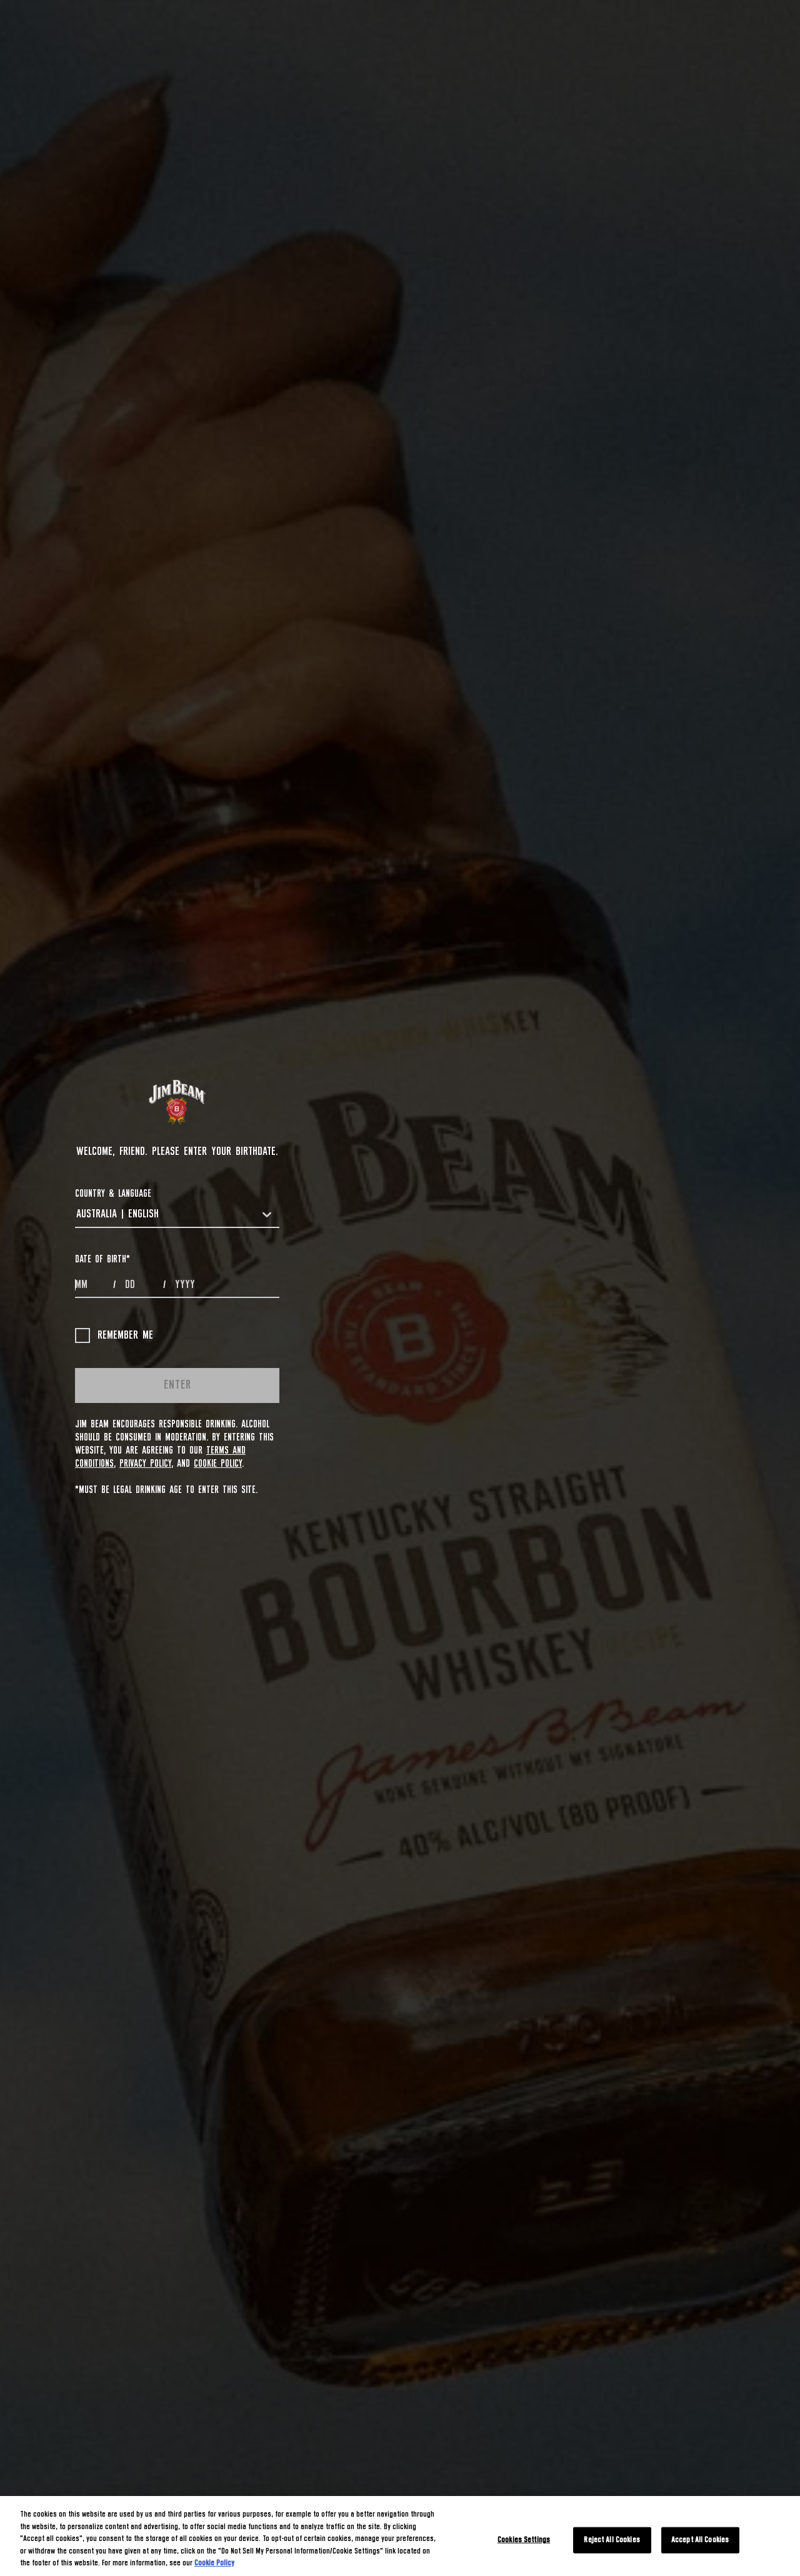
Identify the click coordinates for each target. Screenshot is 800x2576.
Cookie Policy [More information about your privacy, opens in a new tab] (214, 2563)
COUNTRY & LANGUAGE (113, 1194)
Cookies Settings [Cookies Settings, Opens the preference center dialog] (524, 2540)
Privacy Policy (145, 1464)
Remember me (114, 1335)
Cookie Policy (218, 1464)
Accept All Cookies (700, 2540)
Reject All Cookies (611, 2540)
